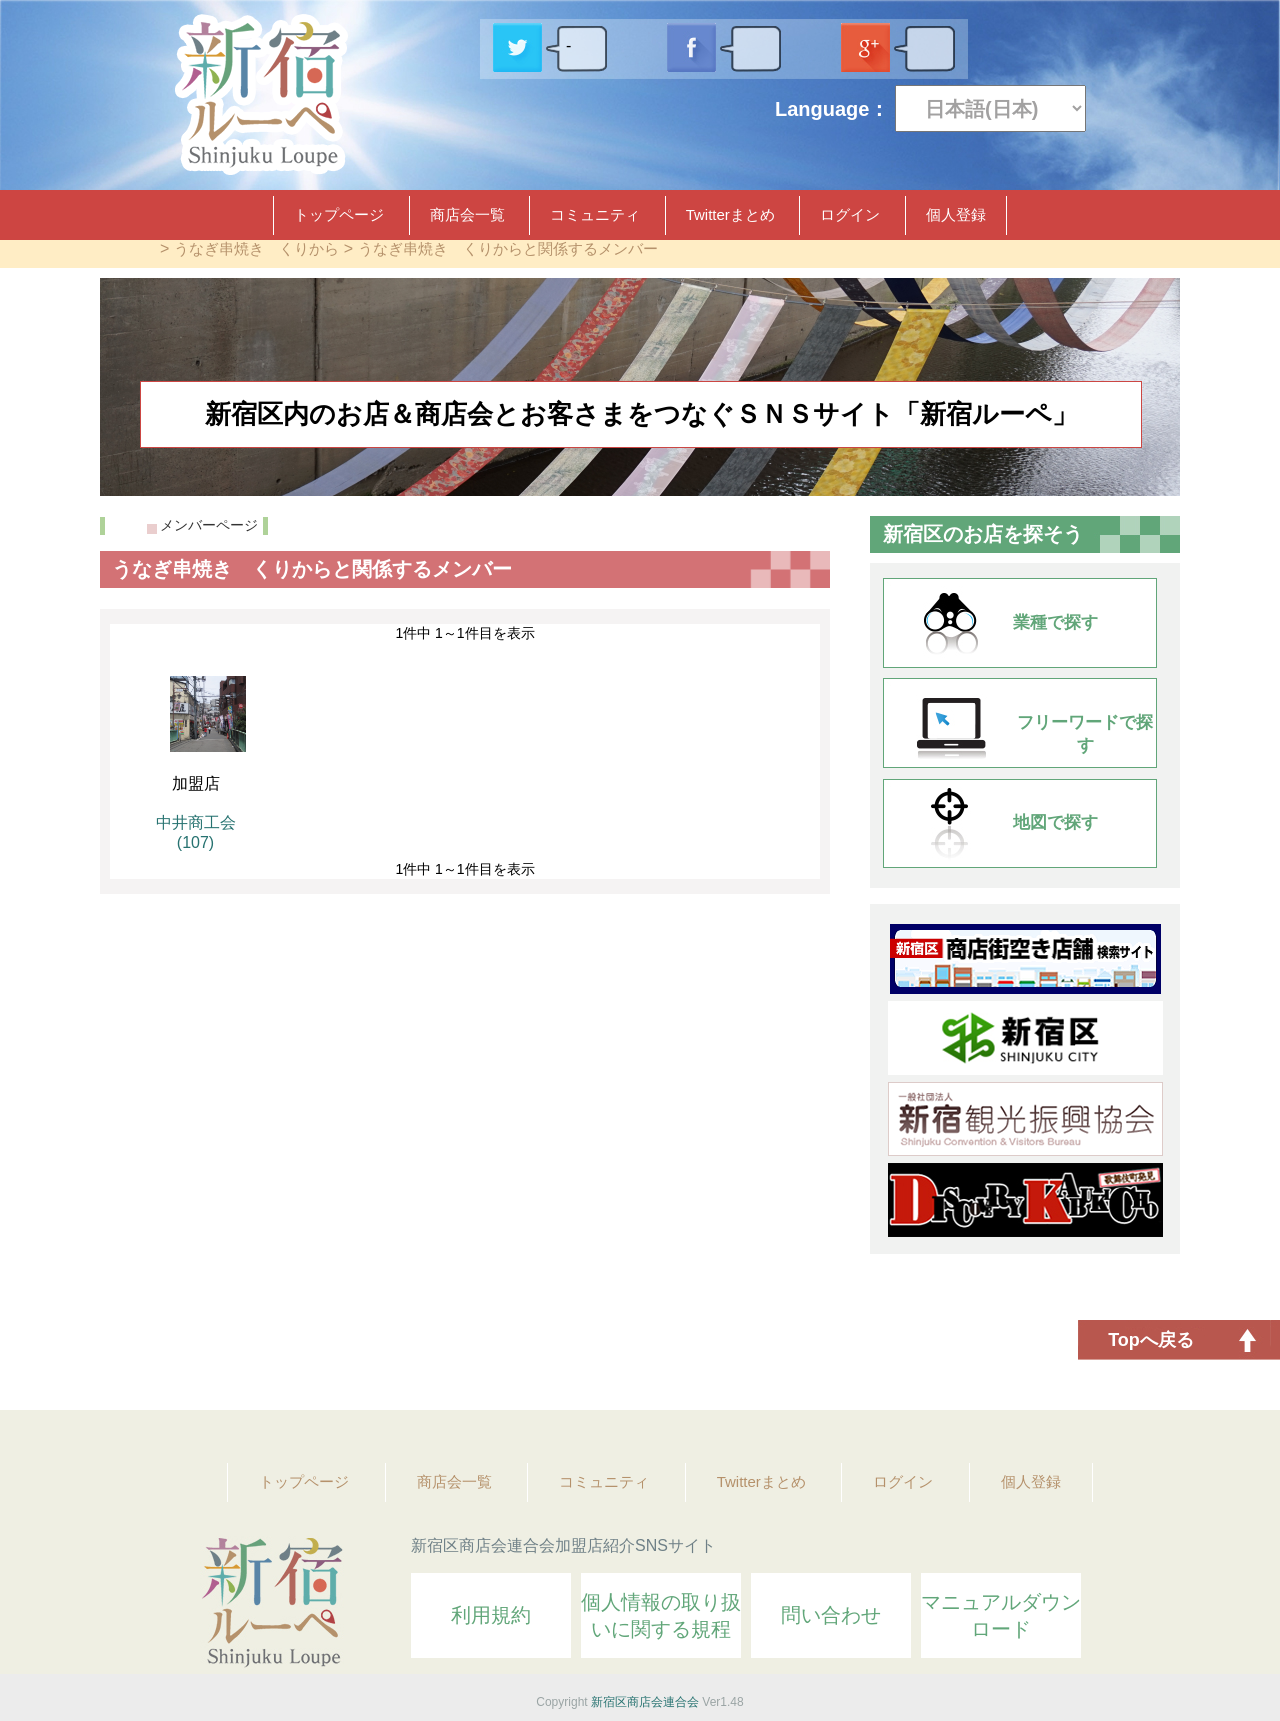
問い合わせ (831, 1615)
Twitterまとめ (730, 214)
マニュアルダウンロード (1001, 1615)
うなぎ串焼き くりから (256, 248)
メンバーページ (209, 525)
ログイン (850, 214)
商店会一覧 (467, 214)
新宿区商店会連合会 (645, 1702)
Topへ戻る (1151, 1340)
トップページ (339, 214)
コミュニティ (595, 214)
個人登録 (956, 214)
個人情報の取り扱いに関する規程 (661, 1615)
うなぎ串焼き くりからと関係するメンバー (508, 248)
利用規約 (491, 1615)
